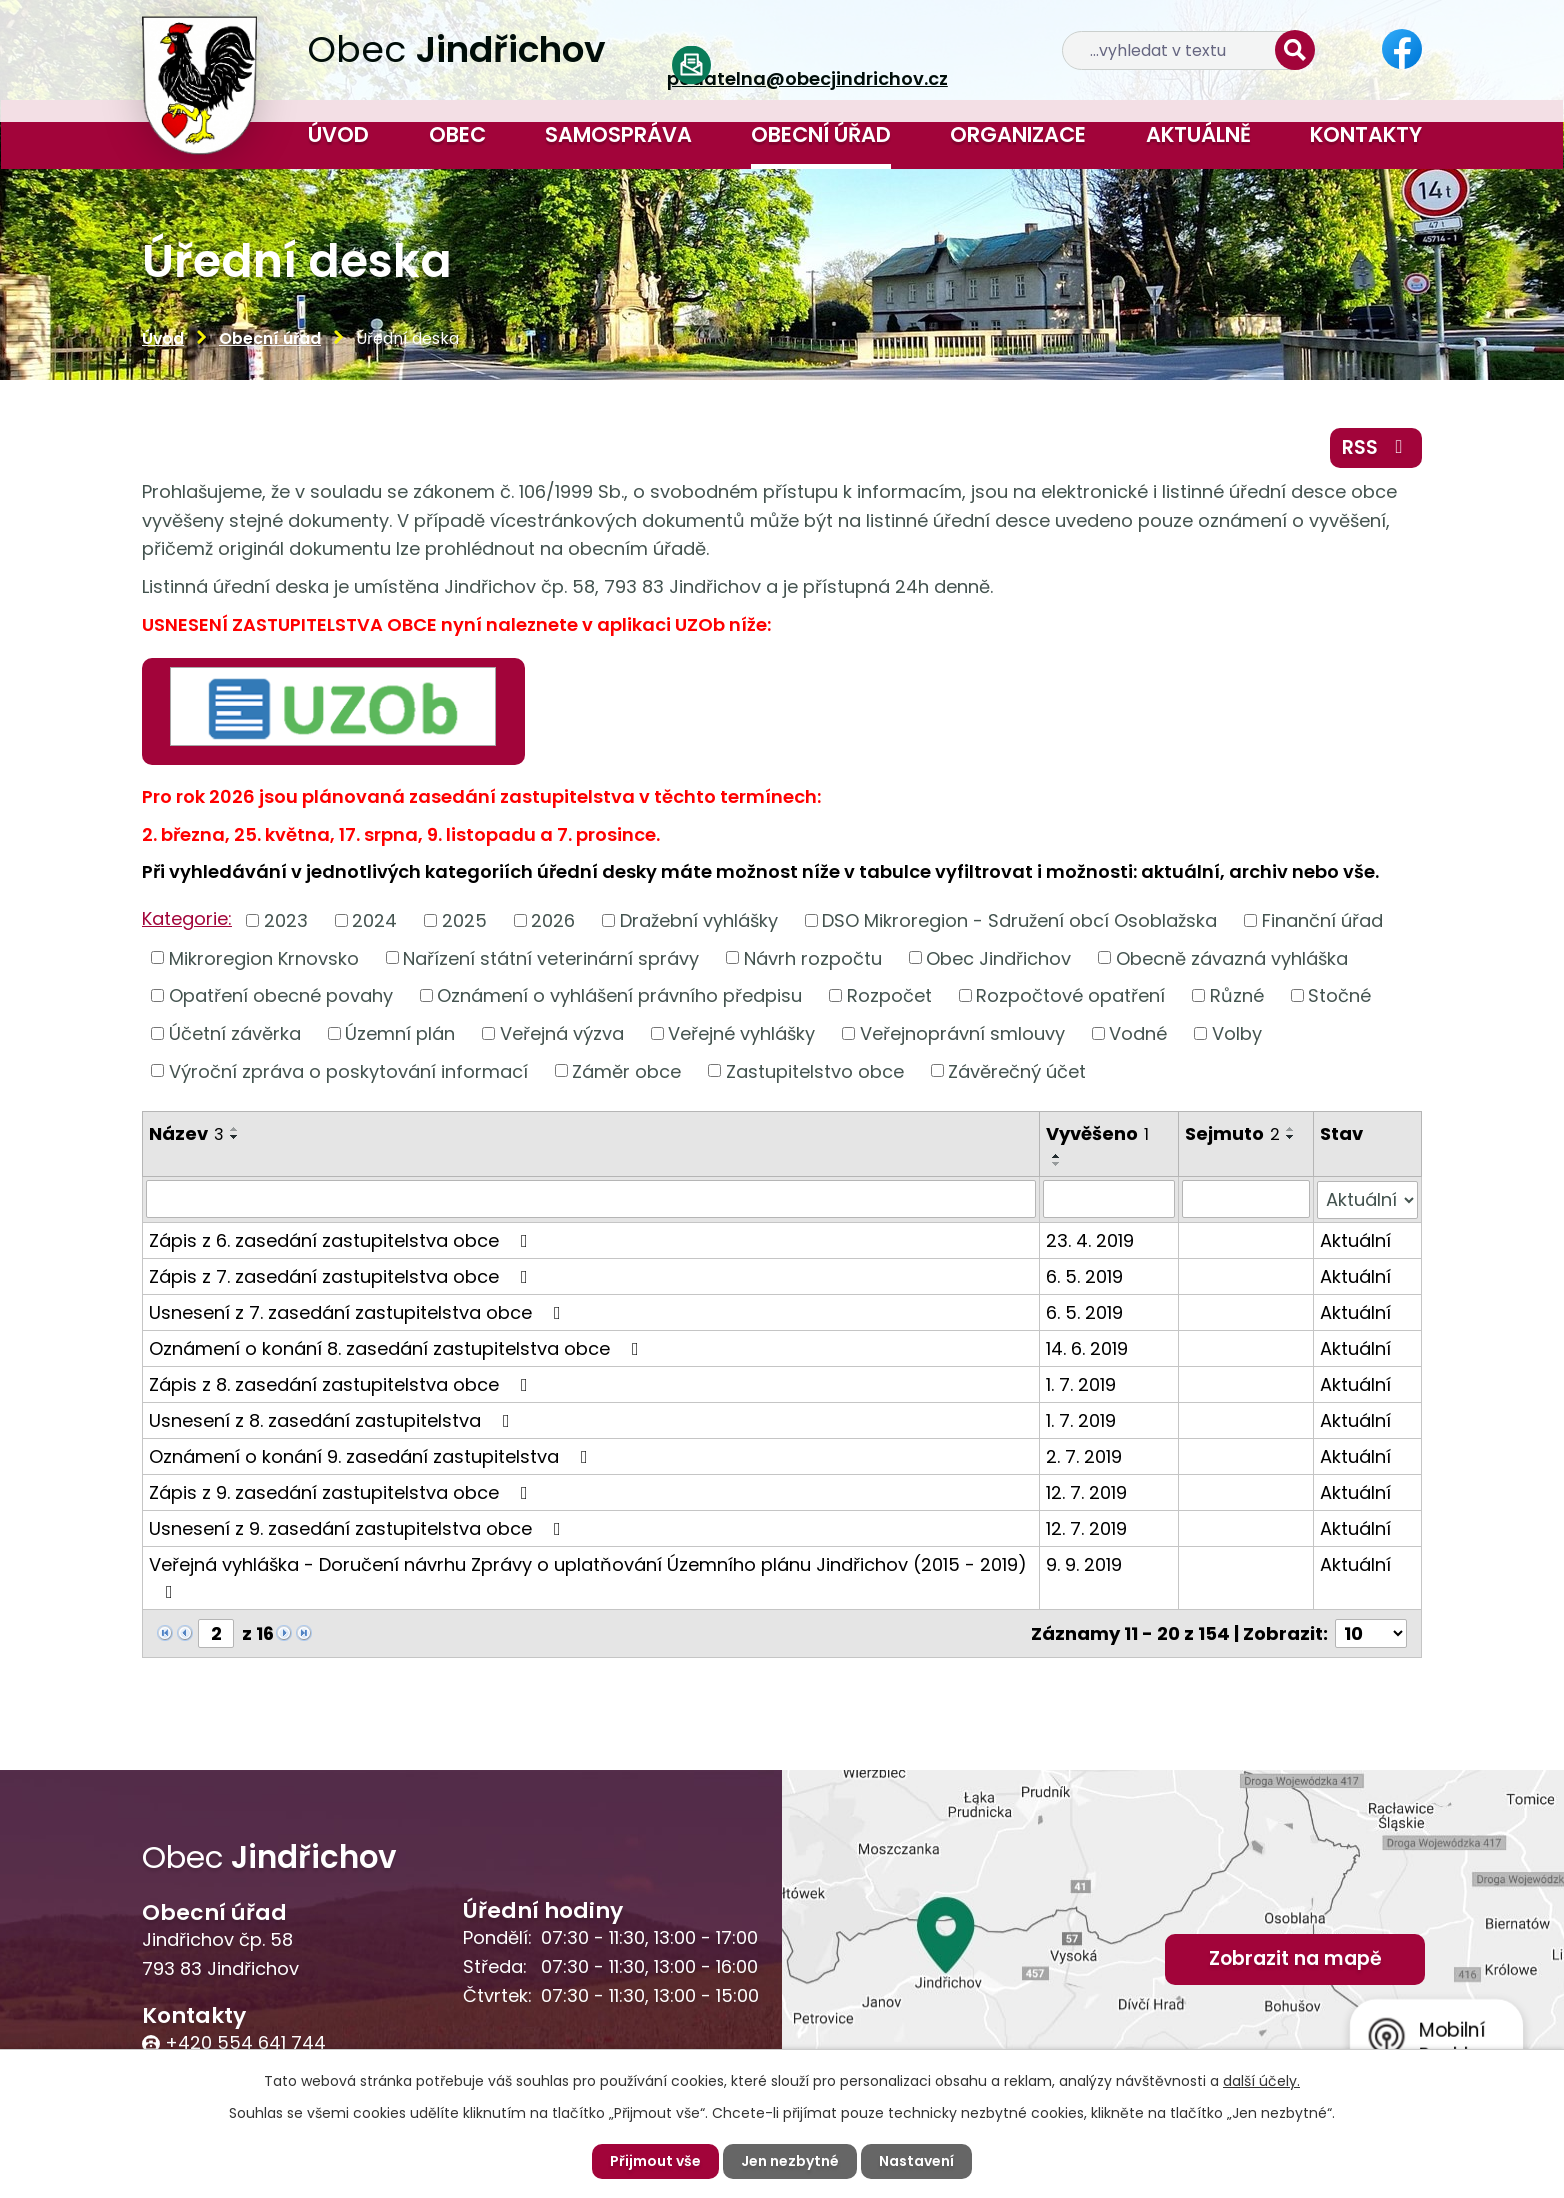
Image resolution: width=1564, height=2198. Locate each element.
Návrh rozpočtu (813, 957)
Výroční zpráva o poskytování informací (348, 1070)
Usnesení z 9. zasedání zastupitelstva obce (359, 1527)
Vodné (1138, 1033)
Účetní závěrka (235, 1033)
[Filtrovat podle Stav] (1367, 1199)
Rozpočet (889, 995)
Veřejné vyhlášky (741, 1033)
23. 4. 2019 (1090, 1239)
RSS (1376, 447)
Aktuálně (1198, 134)
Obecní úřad (821, 134)
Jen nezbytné (790, 2161)
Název (186, 1133)
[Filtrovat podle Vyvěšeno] (1109, 1199)
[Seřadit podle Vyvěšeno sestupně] (1057, 1164)
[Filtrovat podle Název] (591, 1199)
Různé (1237, 995)
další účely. (1261, 2081)
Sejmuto (1232, 1133)
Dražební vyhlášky (699, 920)
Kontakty (1366, 134)
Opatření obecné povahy (281, 995)
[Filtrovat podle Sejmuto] (1246, 1199)
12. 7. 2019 (1086, 1491)
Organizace (1018, 134)
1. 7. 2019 (1081, 1383)
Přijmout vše (655, 2161)
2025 (464, 920)
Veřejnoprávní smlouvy (962, 1033)
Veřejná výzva (562, 1033)
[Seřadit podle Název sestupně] (235, 1137)
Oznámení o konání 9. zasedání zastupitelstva (372, 1455)
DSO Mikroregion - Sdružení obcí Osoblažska (1019, 920)
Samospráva (618, 134)
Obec (457, 134)
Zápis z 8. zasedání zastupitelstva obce (342, 1383)
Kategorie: (187, 918)
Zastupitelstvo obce (815, 1070)
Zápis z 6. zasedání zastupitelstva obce (342, 1239)
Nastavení (916, 2161)
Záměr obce (626, 1070)
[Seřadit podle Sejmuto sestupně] (1291, 1137)
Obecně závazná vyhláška (1232, 957)
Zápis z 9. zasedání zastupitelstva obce (342, 1491)
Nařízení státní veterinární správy (551, 957)
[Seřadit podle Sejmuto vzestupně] (1291, 1129)
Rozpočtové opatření (1070, 995)
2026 (553, 920)
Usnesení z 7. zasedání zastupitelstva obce (359, 1311)
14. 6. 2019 (1087, 1347)
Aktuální (1355, 1239)
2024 (374, 920)
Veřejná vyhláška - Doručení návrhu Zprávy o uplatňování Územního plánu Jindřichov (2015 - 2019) (588, 1575)
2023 (286, 920)
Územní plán (400, 1033)
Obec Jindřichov (998, 957)
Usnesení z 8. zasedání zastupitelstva (333, 1419)
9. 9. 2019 (1084, 1563)
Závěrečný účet (1017, 1070)
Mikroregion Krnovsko (264, 957)
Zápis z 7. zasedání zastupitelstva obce (342, 1275)
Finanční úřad (1322, 920)
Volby (1237, 1033)
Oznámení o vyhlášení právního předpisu (619, 995)
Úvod (338, 134)
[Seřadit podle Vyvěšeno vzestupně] (1057, 1156)
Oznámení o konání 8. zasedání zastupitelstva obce (398, 1347)
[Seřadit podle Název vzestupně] (235, 1129)
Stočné (1339, 995)
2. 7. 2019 (1084, 1455)
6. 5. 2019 (1084, 1275)
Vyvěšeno (1097, 1133)
